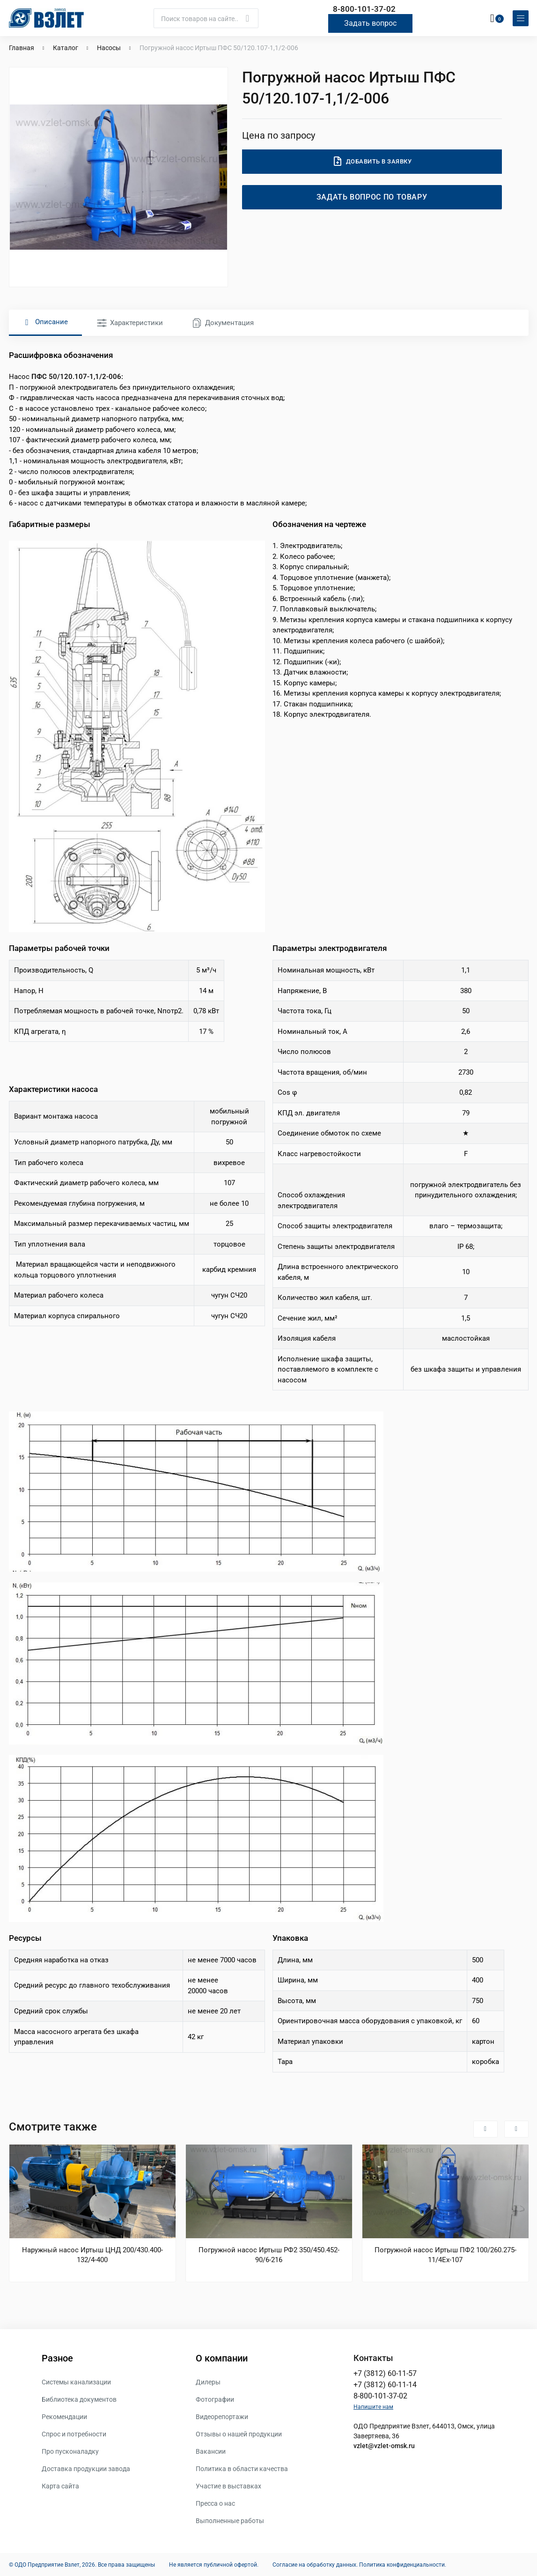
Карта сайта (60, 2485)
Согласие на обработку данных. (315, 2564)
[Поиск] (206, 18)
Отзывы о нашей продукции (239, 2433)
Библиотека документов (79, 2399)
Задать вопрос (370, 22)
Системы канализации (76, 2381)
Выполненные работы (230, 2520)
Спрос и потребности (74, 2433)
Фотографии (215, 2399)
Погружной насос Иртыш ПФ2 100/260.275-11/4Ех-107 (445, 2254)
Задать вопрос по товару (371, 196)
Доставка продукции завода (86, 2468)
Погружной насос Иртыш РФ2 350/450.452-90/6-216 (269, 2254)
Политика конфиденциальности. (402, 2564)
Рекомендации (64, 2416)
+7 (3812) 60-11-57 (385, 2372)
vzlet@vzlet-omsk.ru (384, 2445)
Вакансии (211, 2451)
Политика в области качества (242, 2468)
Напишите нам (373, 2406)
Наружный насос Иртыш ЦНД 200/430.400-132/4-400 (92, 2254)
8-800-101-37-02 (364, 9)
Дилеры (208, 2381)
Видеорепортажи (222, 2416)
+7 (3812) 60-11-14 (385, 2384)
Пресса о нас (215, 2503)
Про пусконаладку (70, 2451)
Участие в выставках (228, 2485)
